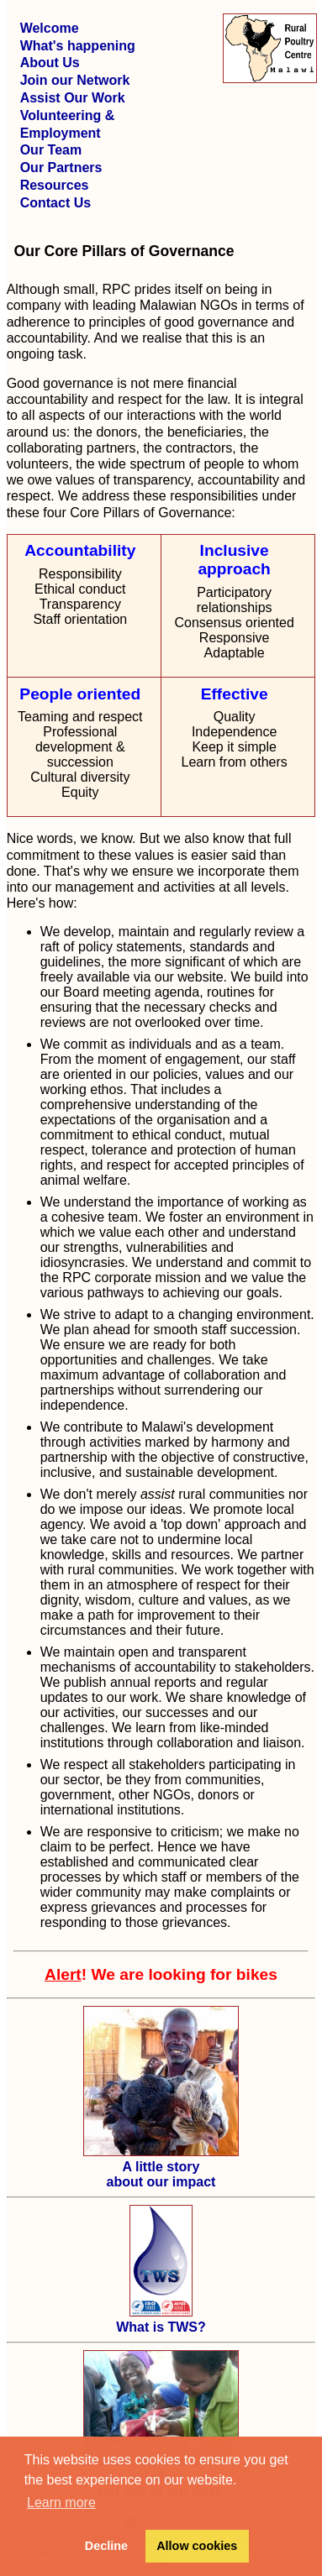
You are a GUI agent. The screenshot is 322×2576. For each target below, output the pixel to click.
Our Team (51, 150)
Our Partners (61, 167)
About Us (50, 62)
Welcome (49, 28)
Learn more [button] (61, 2502)
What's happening (77, 46)
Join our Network (75, 80)
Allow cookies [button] (196, 2545)
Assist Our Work (72, 98)
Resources (54, 185)
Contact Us (55, 203)
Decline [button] (106, 2545)
